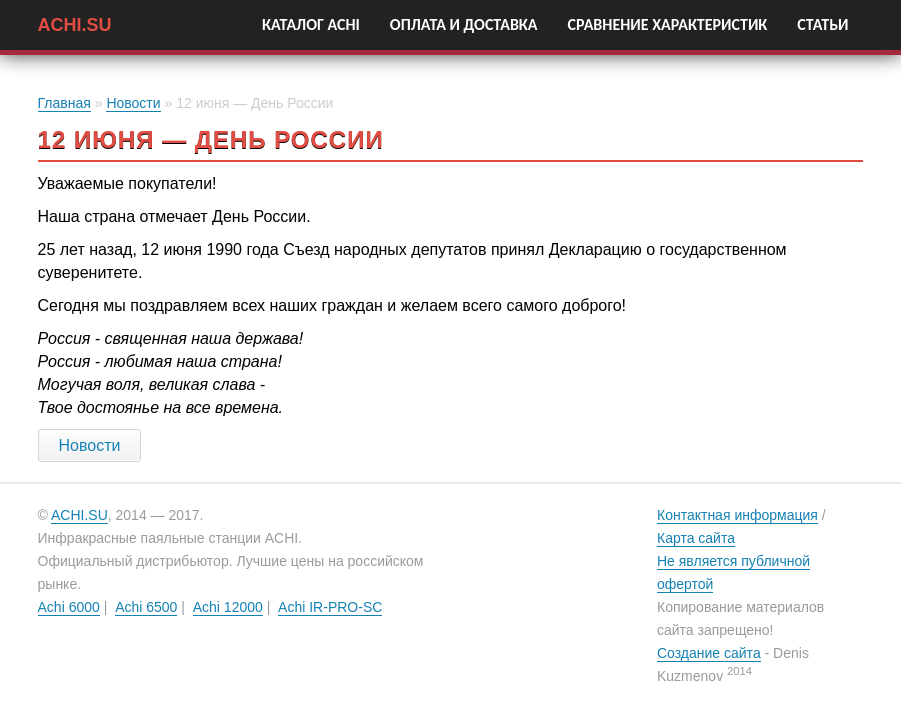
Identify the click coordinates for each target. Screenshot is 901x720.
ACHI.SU (75, 22)
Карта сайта (696, 538)
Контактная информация (737, 515)
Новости (133, 103)
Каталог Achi (311, 24)
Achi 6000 (69, 607)
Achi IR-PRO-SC (330, 607)
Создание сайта (709, 653)
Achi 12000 (228, 607)
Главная (64, 103)
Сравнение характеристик (668, 24)
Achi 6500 (146, 607)
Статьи (822, 24)
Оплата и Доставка (464, 24)
